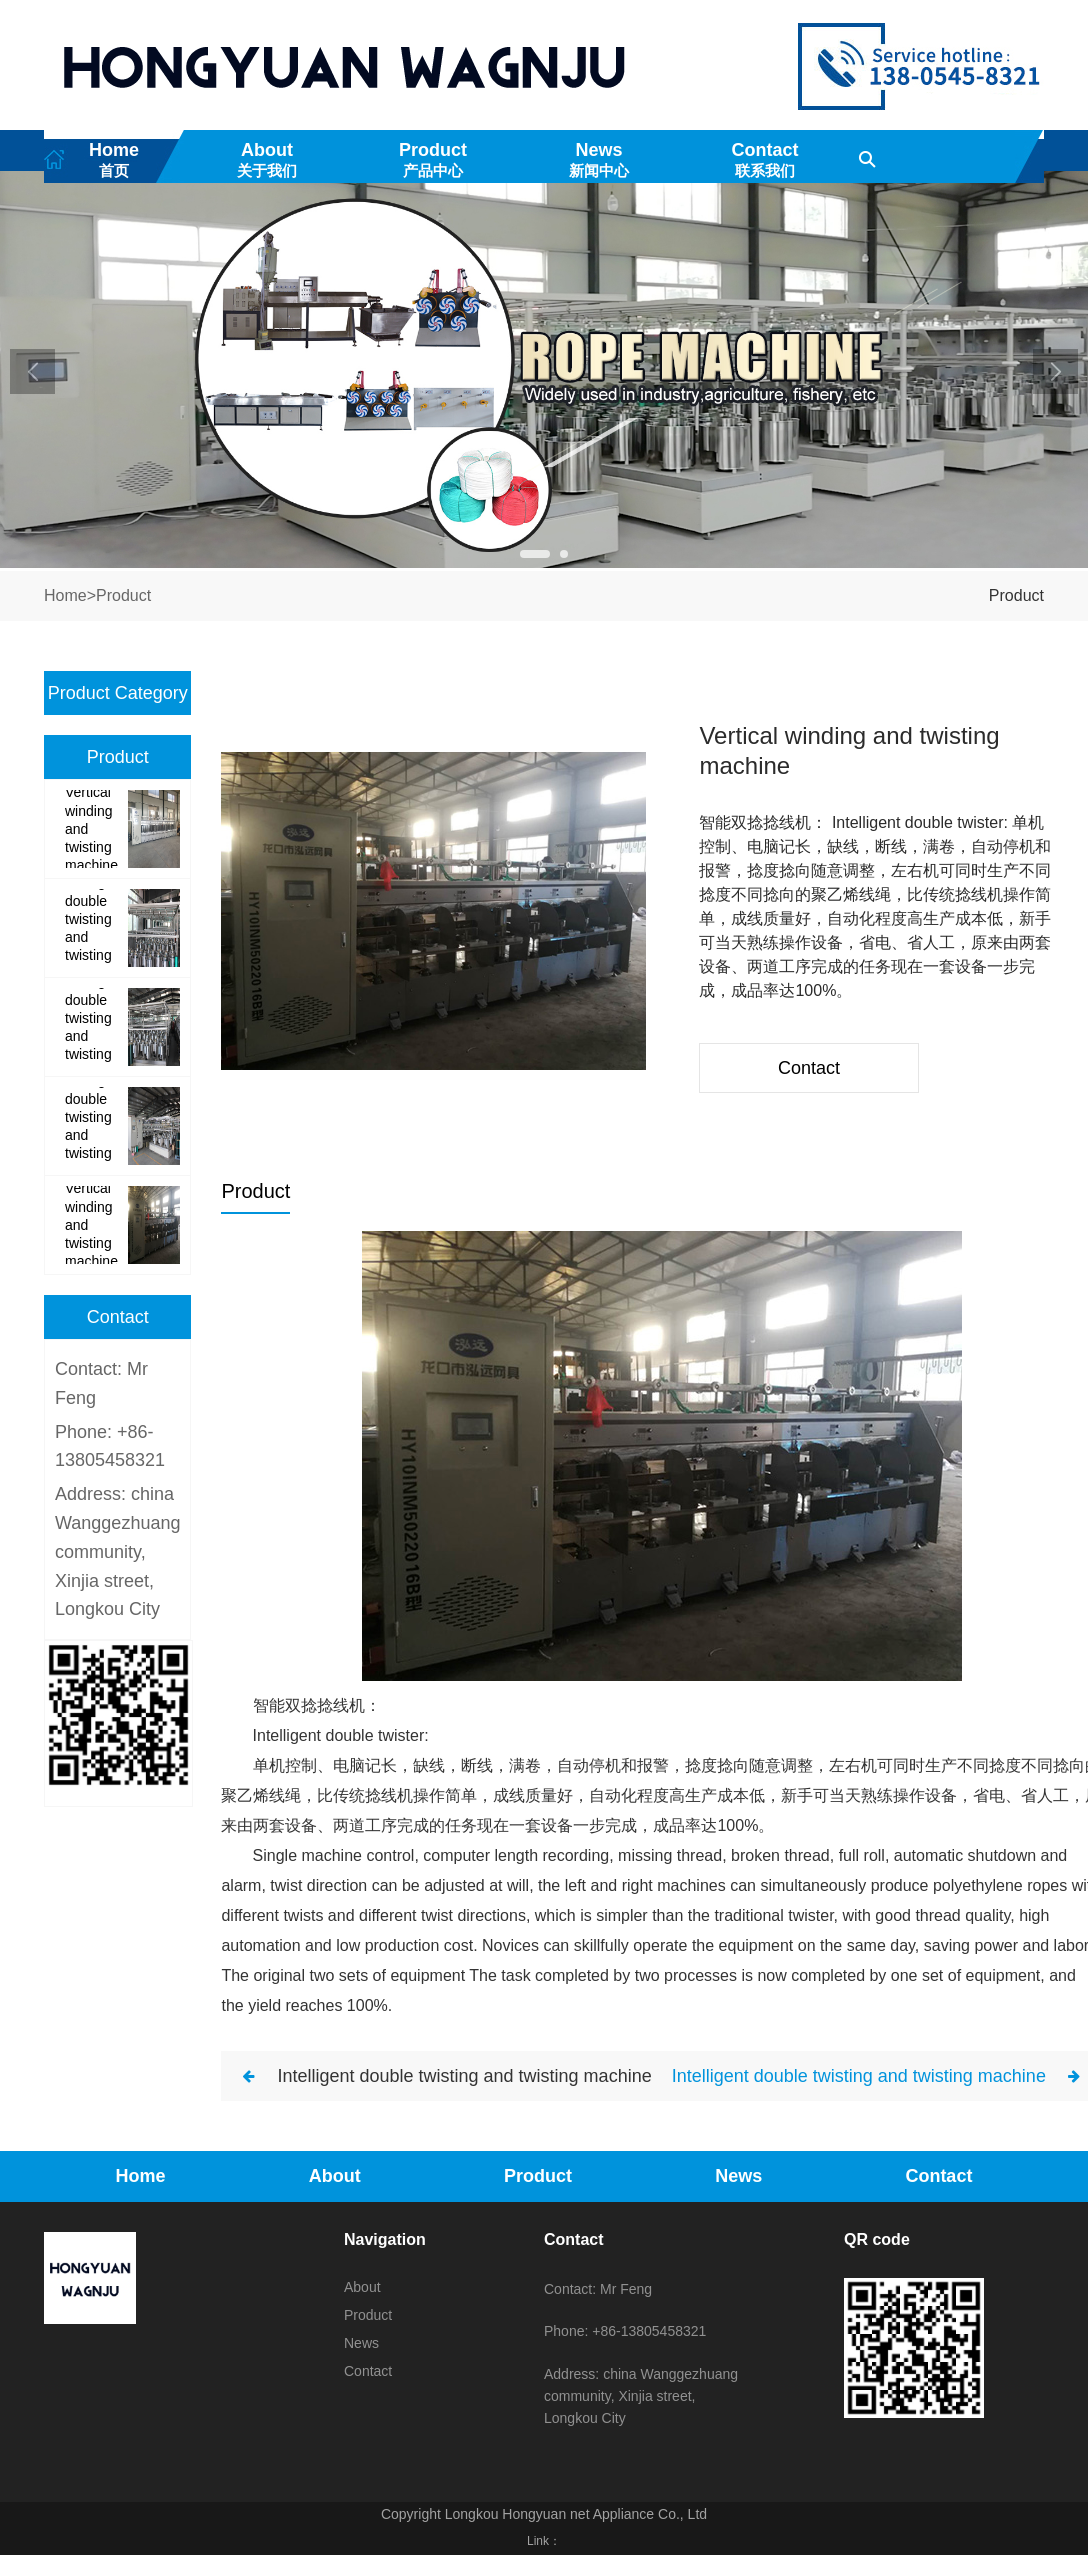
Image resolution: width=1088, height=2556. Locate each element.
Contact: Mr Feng (598, 2300)
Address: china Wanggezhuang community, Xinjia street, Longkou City (117, 1563)
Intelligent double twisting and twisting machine (464, 2087)
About (267, 160)
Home (114, 160)
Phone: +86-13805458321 (625, 2343)
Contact (765, 160)
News (599, 160)
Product (433, 160)
